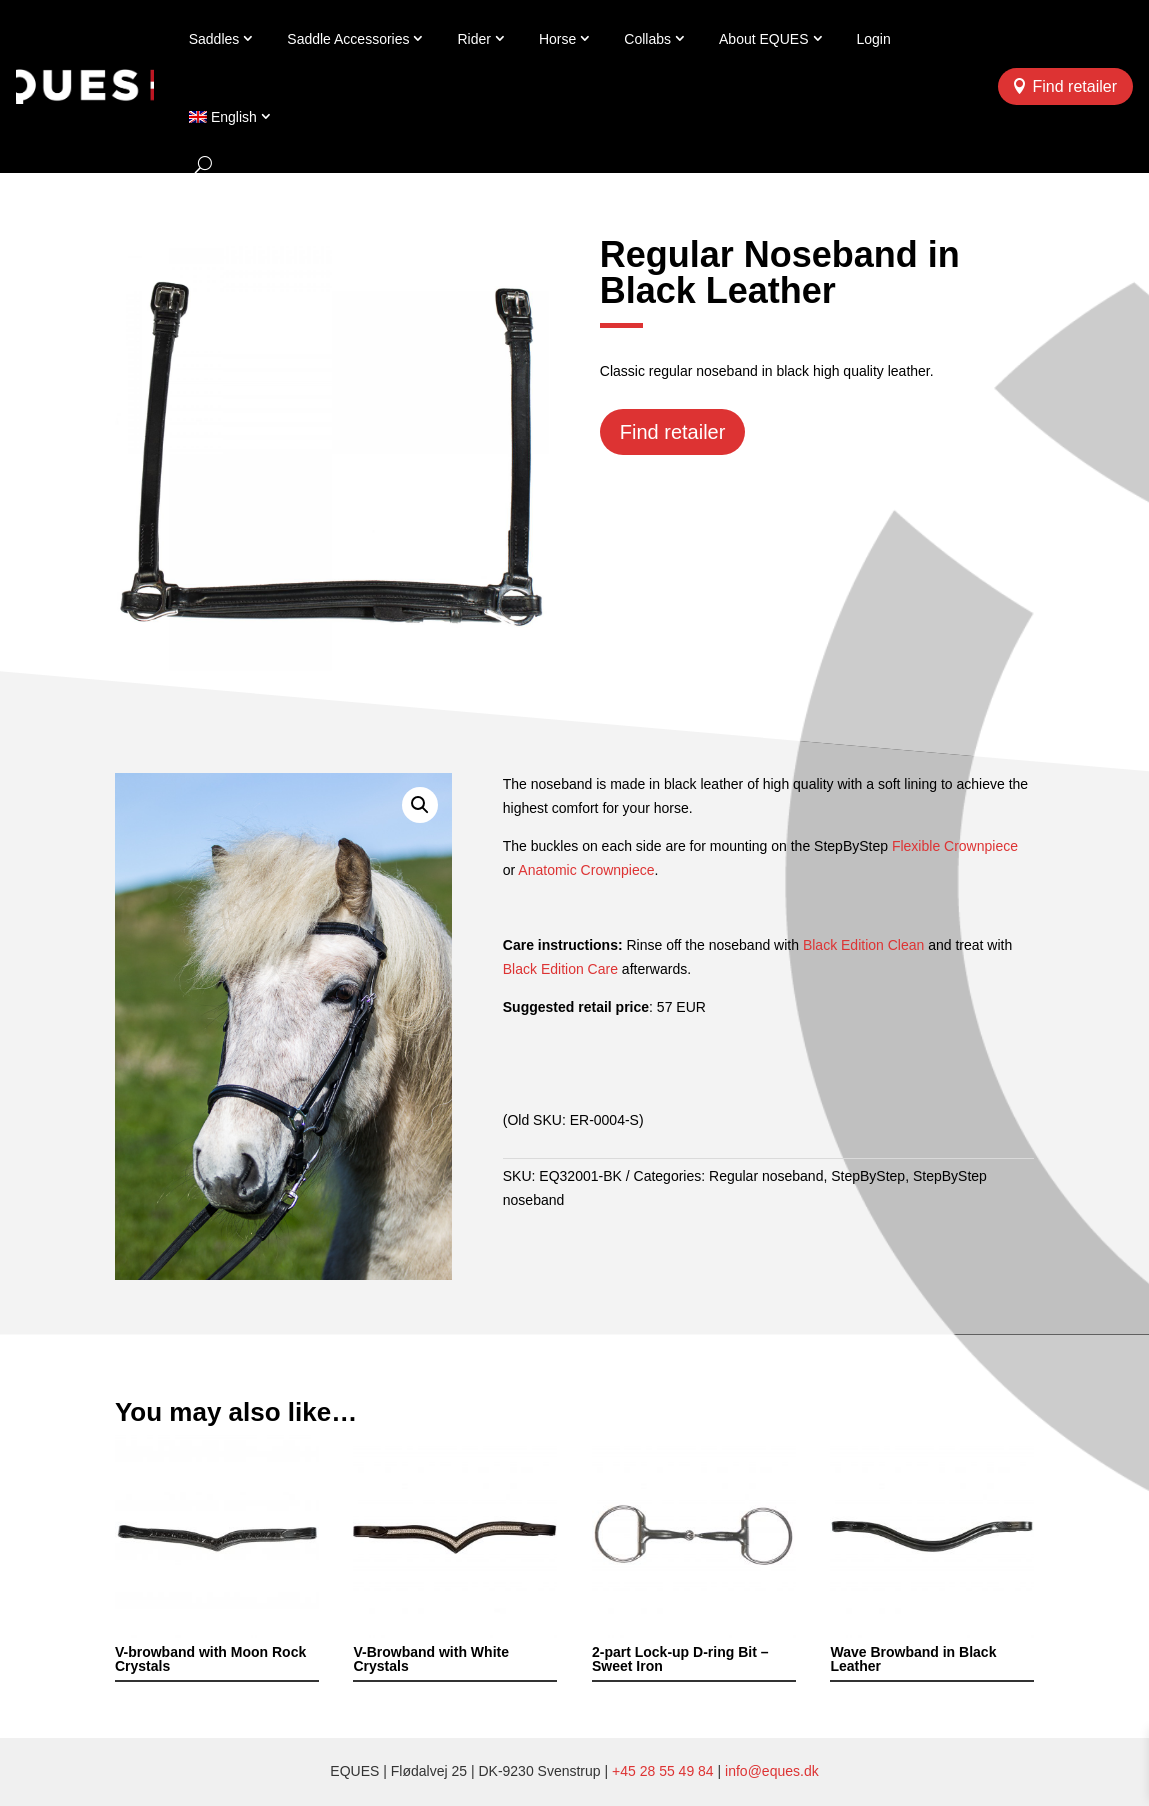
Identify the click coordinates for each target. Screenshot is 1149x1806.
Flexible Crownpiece (955, 846)
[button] (420, 805)
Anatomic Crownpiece (586, 870)
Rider (473, 39)
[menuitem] (231, 117)
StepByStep (868, 1176)
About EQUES (764, 39)
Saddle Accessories (348, 39)
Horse (557, 39)
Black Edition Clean (863, 945)
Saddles (214, 39)
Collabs (647, 39)
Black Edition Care (560, 969)
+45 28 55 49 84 (663, 1771)
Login (874, 39)
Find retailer (1075, 86)
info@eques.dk (772, 1771)
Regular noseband (766, 1176)
